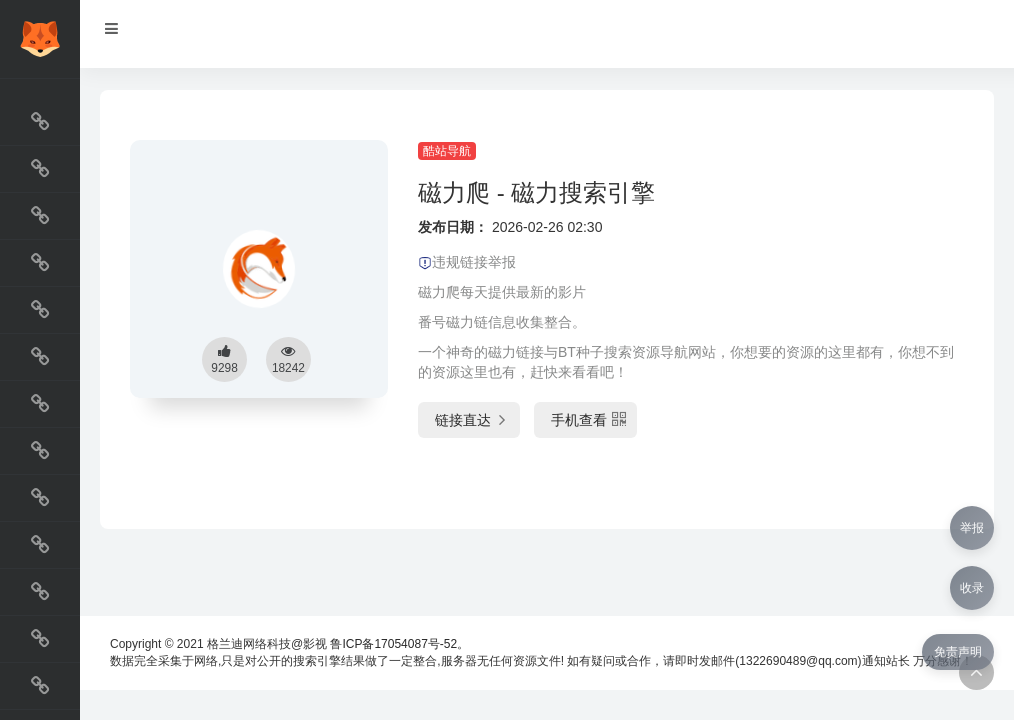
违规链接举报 (467, 262)
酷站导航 (447, 151)
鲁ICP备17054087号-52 (393, 644)
